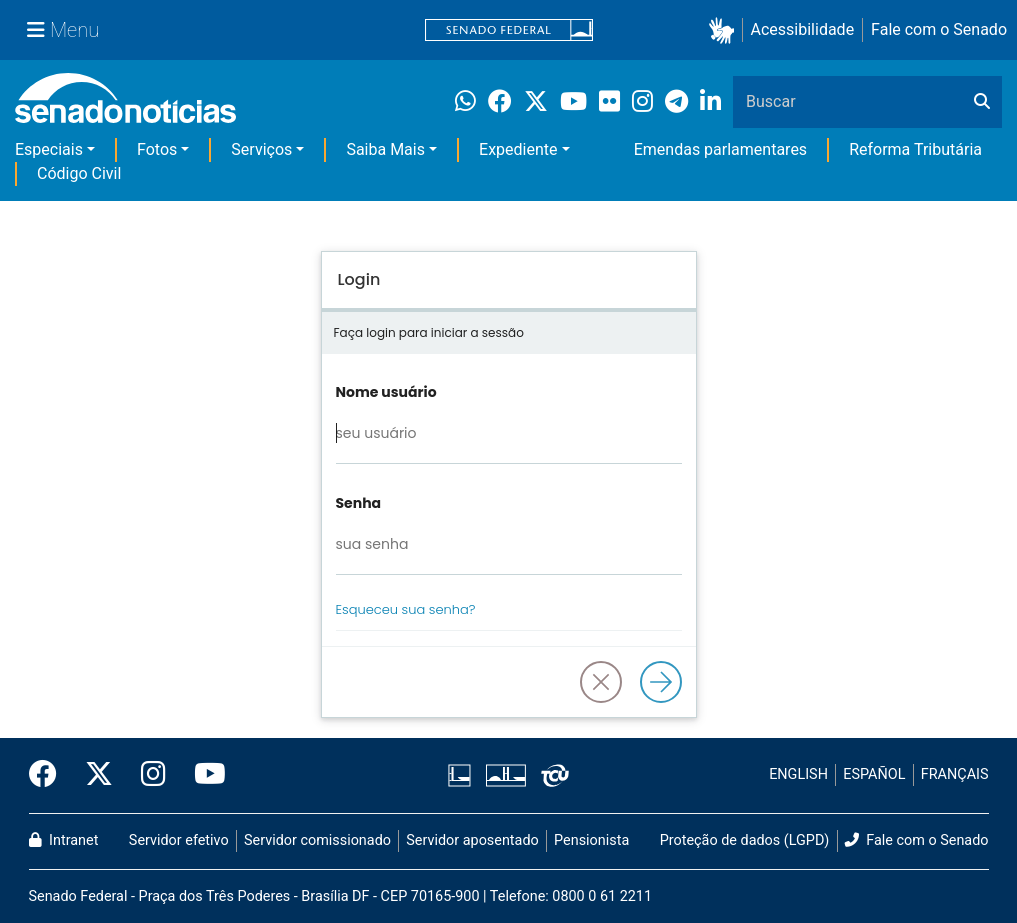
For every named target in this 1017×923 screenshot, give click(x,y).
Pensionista (591, 840)
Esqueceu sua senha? (406, 609)
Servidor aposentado (472, 840)
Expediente (518, 149)
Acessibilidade (803, 29)
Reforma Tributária (915, 149)
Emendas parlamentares (720, 149)
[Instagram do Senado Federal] (153, 775)
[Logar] (661, 682)
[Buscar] (982, 102)
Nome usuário (386, 392)
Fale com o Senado (939, 29)
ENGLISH (798, 774)
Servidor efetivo (179, 840)
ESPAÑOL (874, 774)
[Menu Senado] (63, 30)
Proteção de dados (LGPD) (745, 840)
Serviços (261, 149)
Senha (359, 503)
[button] (725, 30)
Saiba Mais (385, 149)
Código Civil (79, 173)
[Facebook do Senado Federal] (50, 775)
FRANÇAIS (955, 774)
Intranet (64, 840)
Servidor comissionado (317, 840)
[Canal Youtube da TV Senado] (203, 775)
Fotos (157, 149)
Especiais (49, 149)
